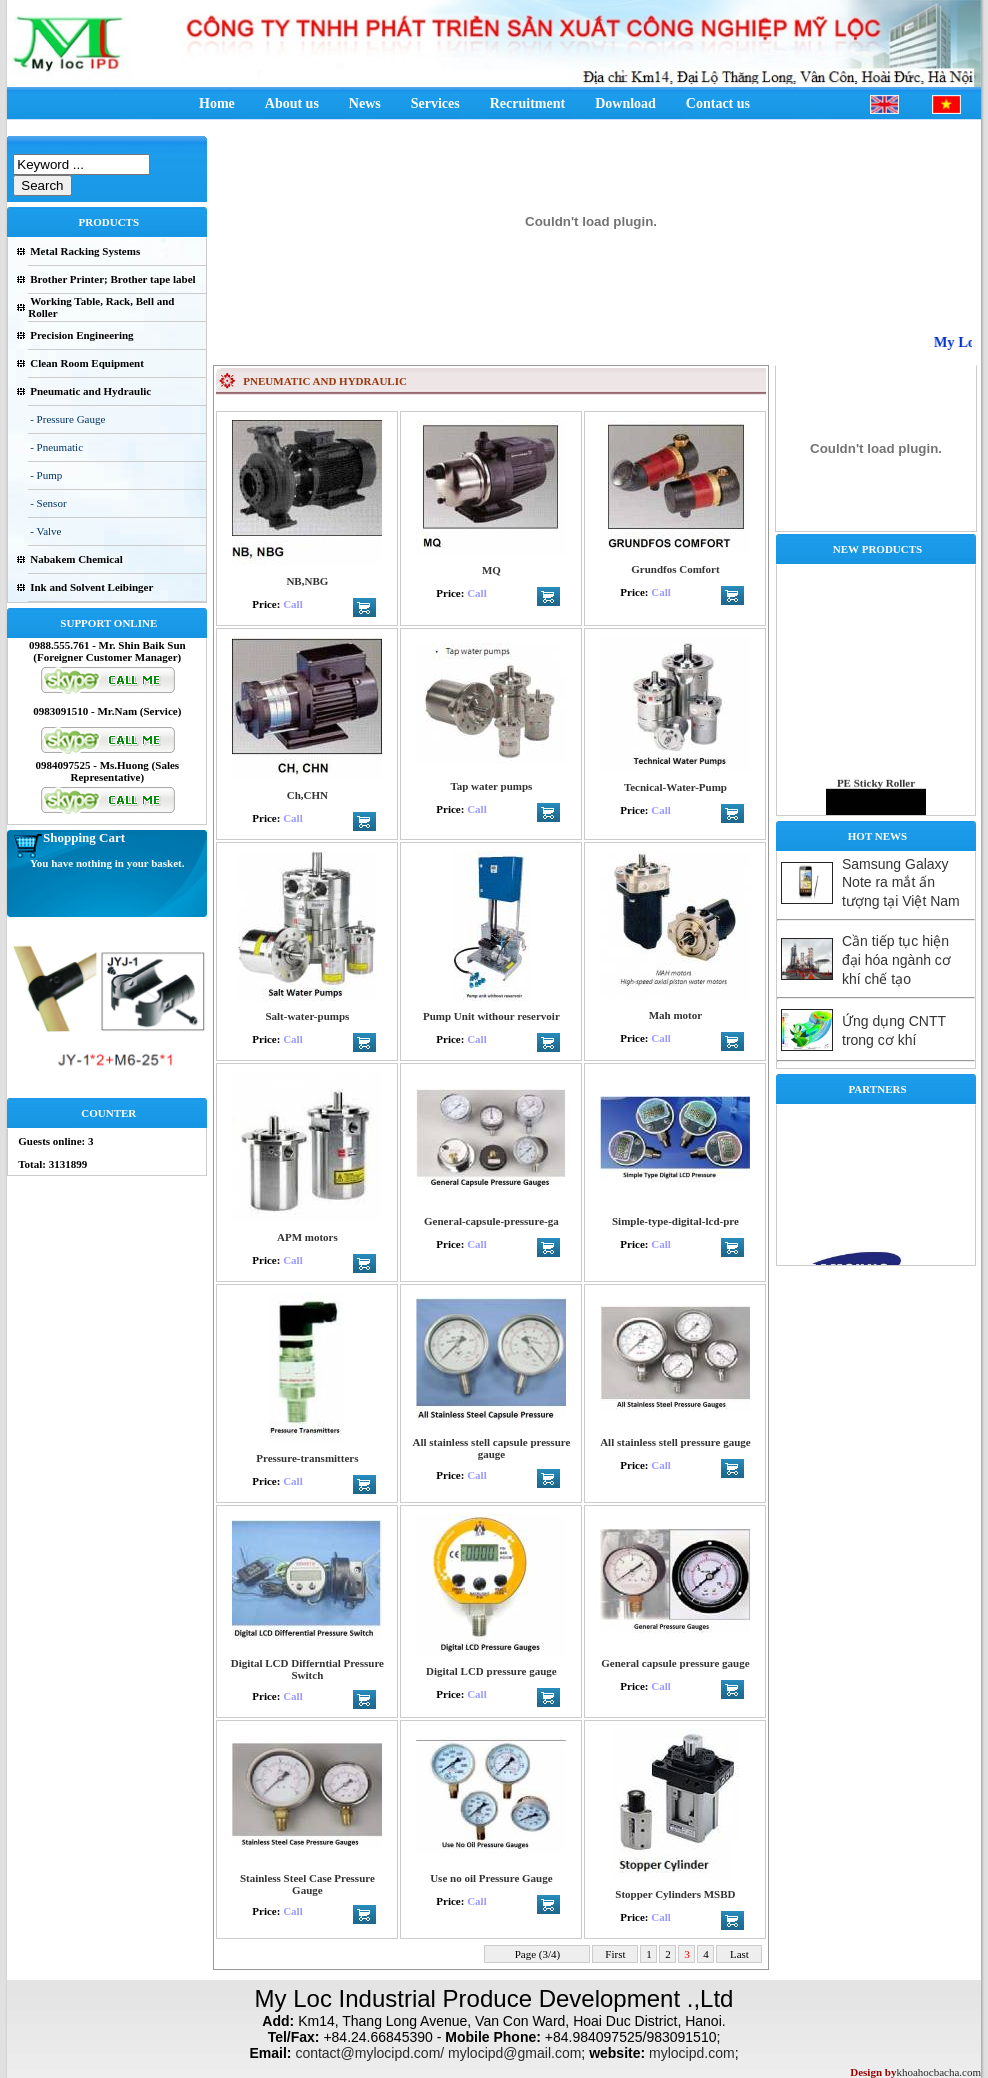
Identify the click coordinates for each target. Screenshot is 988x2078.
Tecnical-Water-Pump (675, 787)
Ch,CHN (307, 795)
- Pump (46, 475)
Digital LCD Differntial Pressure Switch (307, 1669)
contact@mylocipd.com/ (369, 2053)
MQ (491, 570)
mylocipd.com (692, 2053)
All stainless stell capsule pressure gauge (491, 1448)
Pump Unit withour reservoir (491, 1016)
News (365, 103)
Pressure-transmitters (307, 1458)
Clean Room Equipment (87, 363)
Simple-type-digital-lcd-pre (675, 1221)
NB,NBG (307, 581)
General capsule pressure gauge (675, 1663)
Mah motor (675, 1015)
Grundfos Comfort (675, 569)
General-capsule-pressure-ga (491, 1221)
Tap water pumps (491, 786)
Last (739, 1954)
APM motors (307, 1237)
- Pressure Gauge (67, 419)
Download (625, 103)
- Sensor (48, 503)
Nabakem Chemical (76, 559)
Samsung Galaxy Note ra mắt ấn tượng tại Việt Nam (901, 882)
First (616, 1954)
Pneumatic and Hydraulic (90, 391)
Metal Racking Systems (85, 251)
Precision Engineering (81, 335)
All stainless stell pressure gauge (675, 1442)
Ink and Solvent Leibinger (91, 587)
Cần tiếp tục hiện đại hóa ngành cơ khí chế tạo (896, 960)
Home (217, 103)
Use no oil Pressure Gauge (491, 1878)
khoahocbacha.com (938, 2072)
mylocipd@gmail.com (514, 2053)
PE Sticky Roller (876, 793)
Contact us (718, 103)
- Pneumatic (56, 447)
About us (292, 103)
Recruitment (527, 103)
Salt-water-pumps (307, 1016)
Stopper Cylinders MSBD (675, 1894)
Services (435, 103)
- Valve (45, 531)
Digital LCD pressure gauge (491, 1671)
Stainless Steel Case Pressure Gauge (307, 1884)
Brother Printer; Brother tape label (112, 279)
